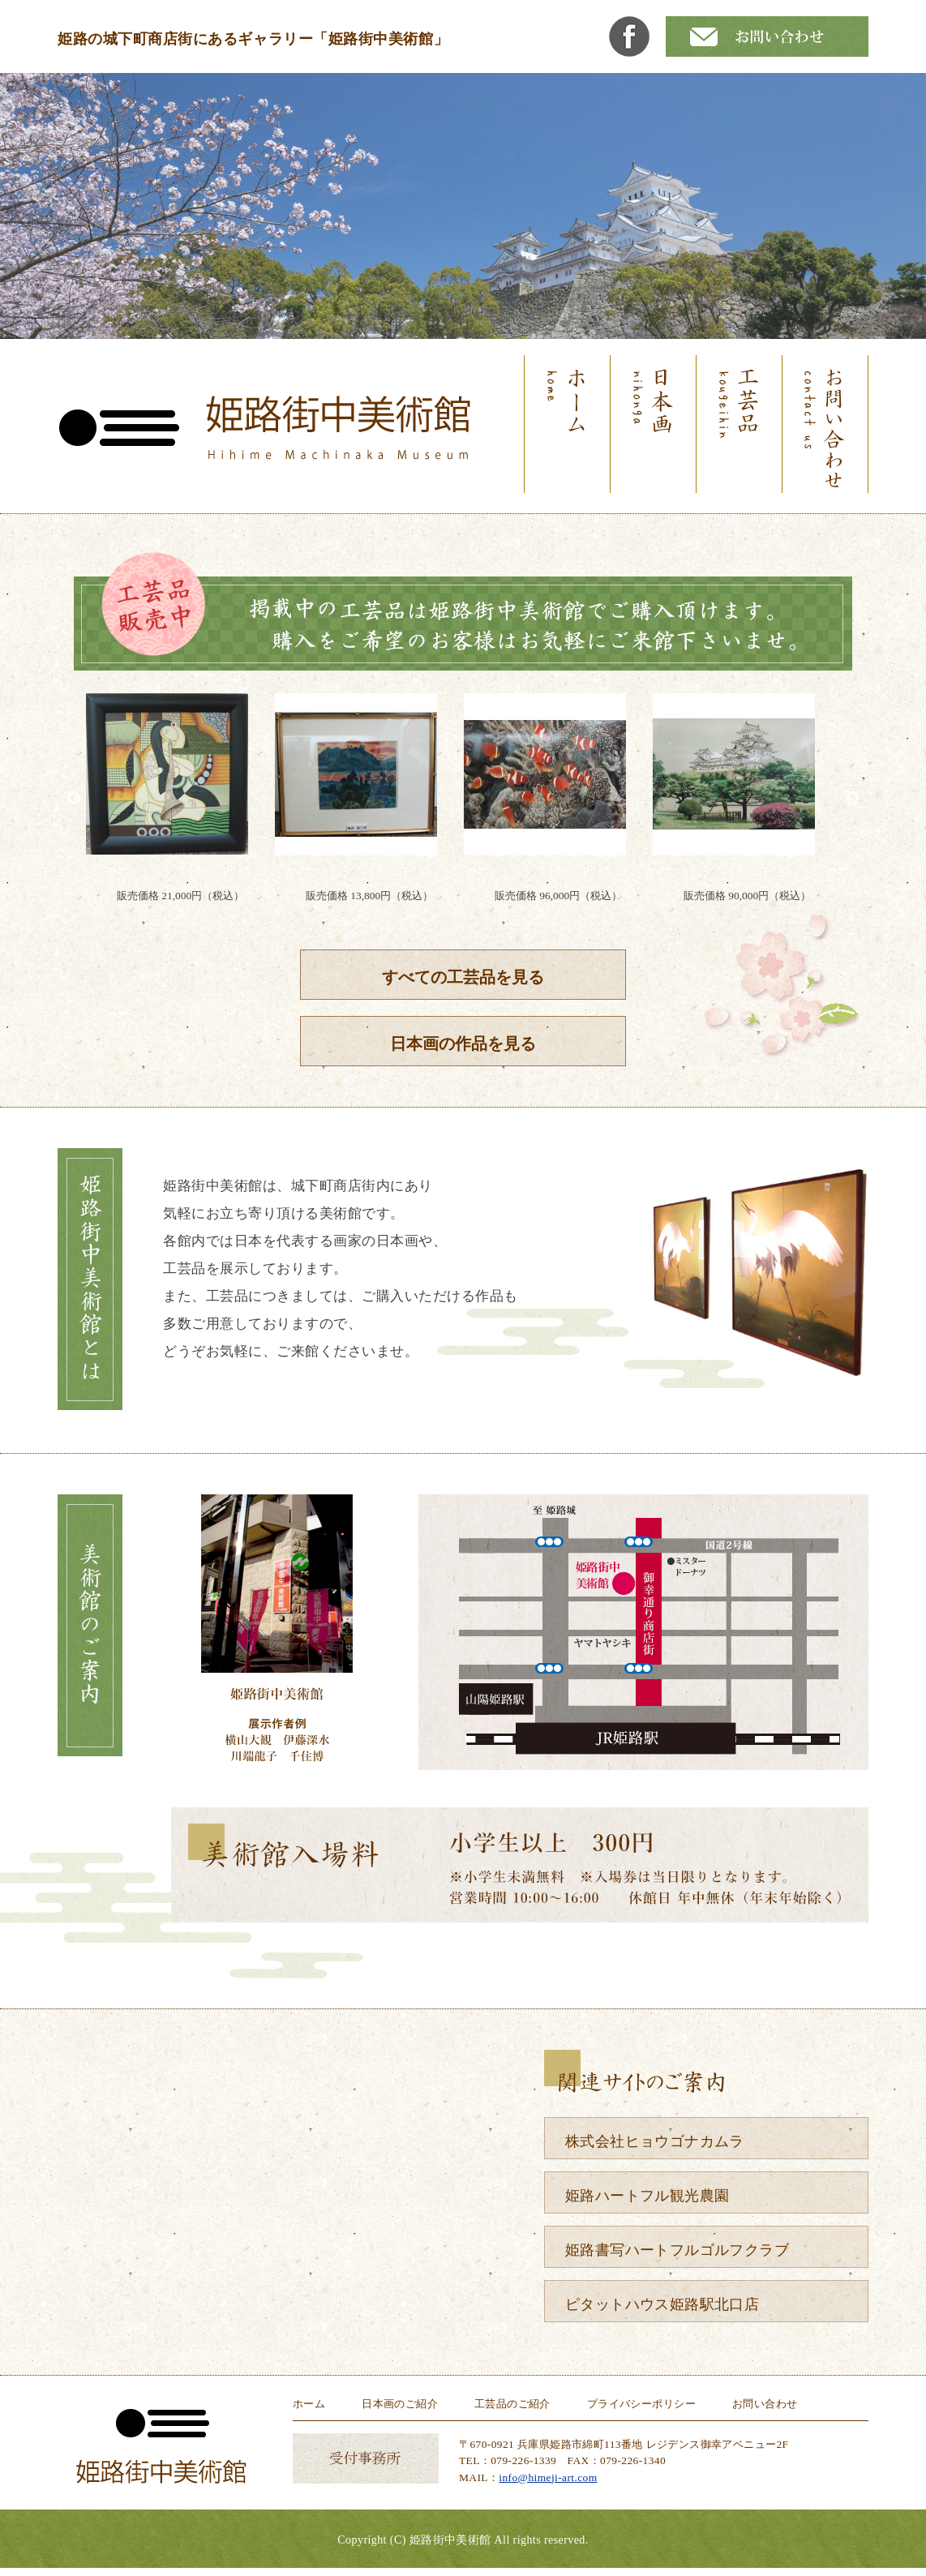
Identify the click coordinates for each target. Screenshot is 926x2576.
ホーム (309, 2404)
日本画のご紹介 (400, 2404)
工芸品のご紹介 (512, 2404)
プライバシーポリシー (641, 2404)
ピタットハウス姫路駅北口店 (662, 2304)
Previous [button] (74, 799)
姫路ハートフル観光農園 (647, 2196)
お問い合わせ (764, 2404)
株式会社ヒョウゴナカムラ (654, 2141)
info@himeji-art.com (548, 2477)
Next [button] (852, 799)
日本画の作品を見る (463, 1043)
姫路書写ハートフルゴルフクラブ (677, 2250)
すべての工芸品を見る (463, 977)
